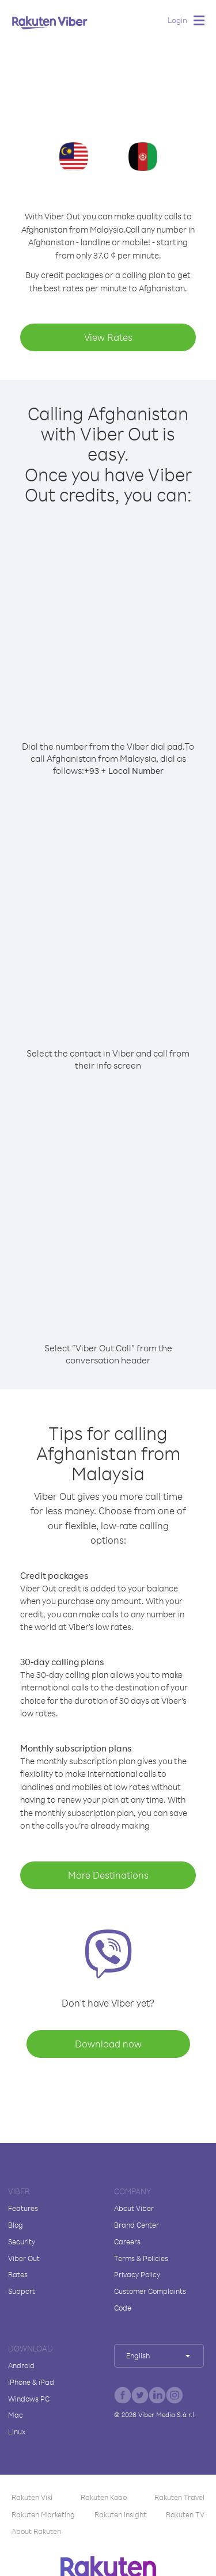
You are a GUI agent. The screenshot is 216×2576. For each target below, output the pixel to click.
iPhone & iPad (31, 2382)
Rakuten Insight (120, 2514)
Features (23, 2208)
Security (21, 2241)
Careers (127, 2241)
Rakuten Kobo (104, 2497)
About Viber (134, 2208)
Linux (16, 2431)
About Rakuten (36, 2531)
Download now (108, 2044)
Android (21, 2365)
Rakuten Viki (32, 2497)
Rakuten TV (185, 2514)
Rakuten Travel (179, 2497)
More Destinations (108, 1875)
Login (177, 20)
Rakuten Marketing (43, 2514)
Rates (18, 2274)
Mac (15, 2414)
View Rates (108, 337)
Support (21, 2291)
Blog (15, 2224)
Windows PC (29, 2398)
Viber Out (24, 2258)
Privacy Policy (137, 2274)
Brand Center (136, 2224)
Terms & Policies (141, 2258)
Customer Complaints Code (150, 2299)
